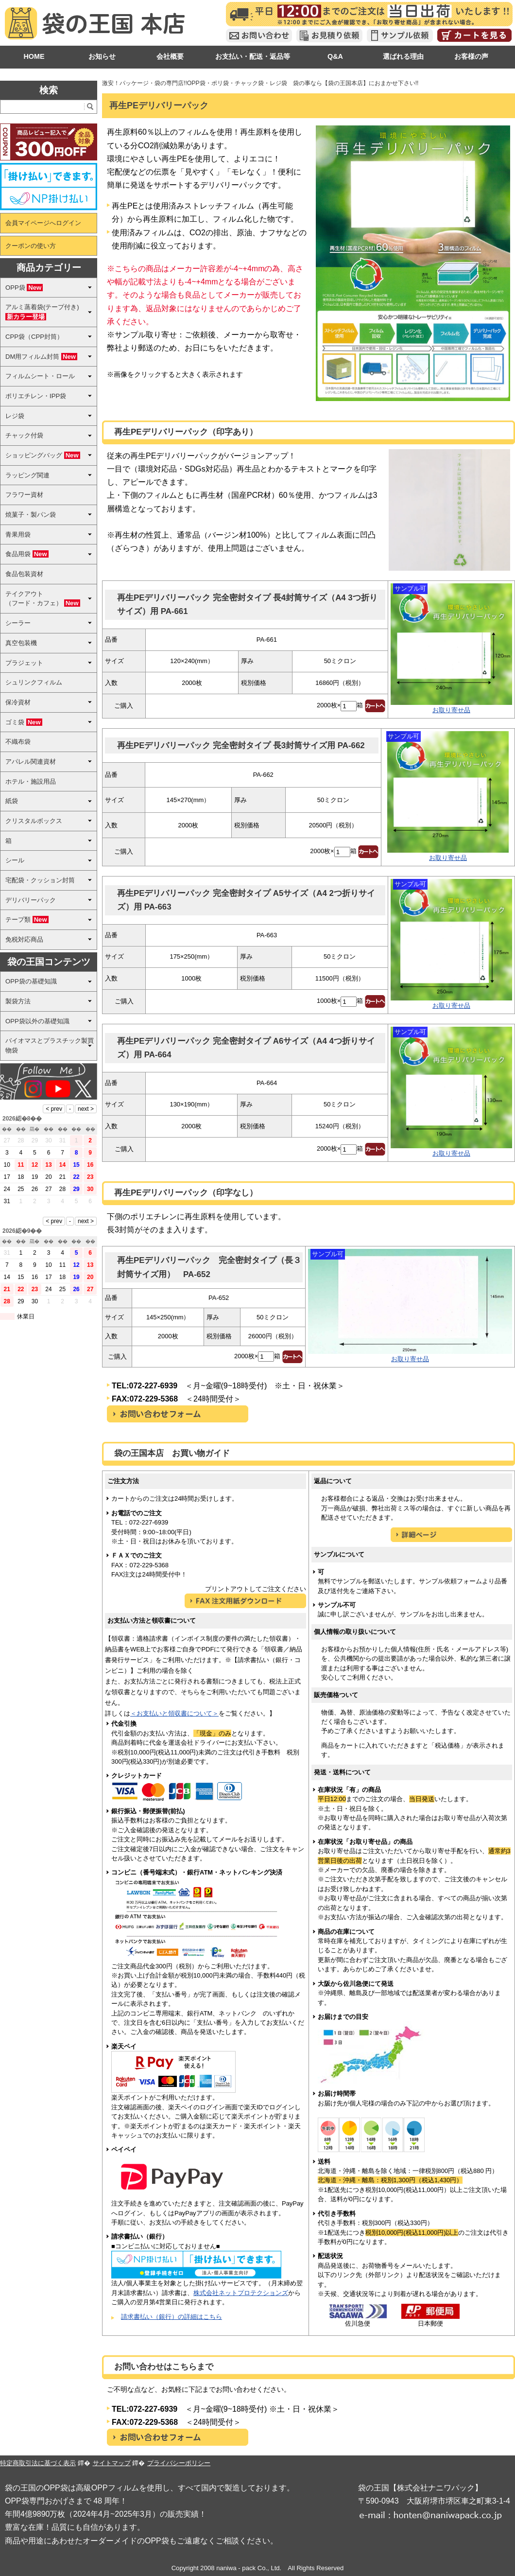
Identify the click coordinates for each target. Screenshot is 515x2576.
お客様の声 (471, 56)
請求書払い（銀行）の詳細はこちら (171, 2316)
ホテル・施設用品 (30, 781)
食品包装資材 (24, 574)
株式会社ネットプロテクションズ (240, 2292)
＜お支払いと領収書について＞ (174, 1713)
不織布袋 (18, 741)
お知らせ (102, 56)
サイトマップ (112, 2463)
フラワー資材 (24, 494)
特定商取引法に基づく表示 (38, 2463)
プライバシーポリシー (178, 2463)
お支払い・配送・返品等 (252, 56)
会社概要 (170, 56)
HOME (33, 56)
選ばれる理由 (403, 56)
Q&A (335, 56)
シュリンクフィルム (33, 682)
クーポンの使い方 (30, 245)
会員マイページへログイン (43, 223)
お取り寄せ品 (451, 710)
